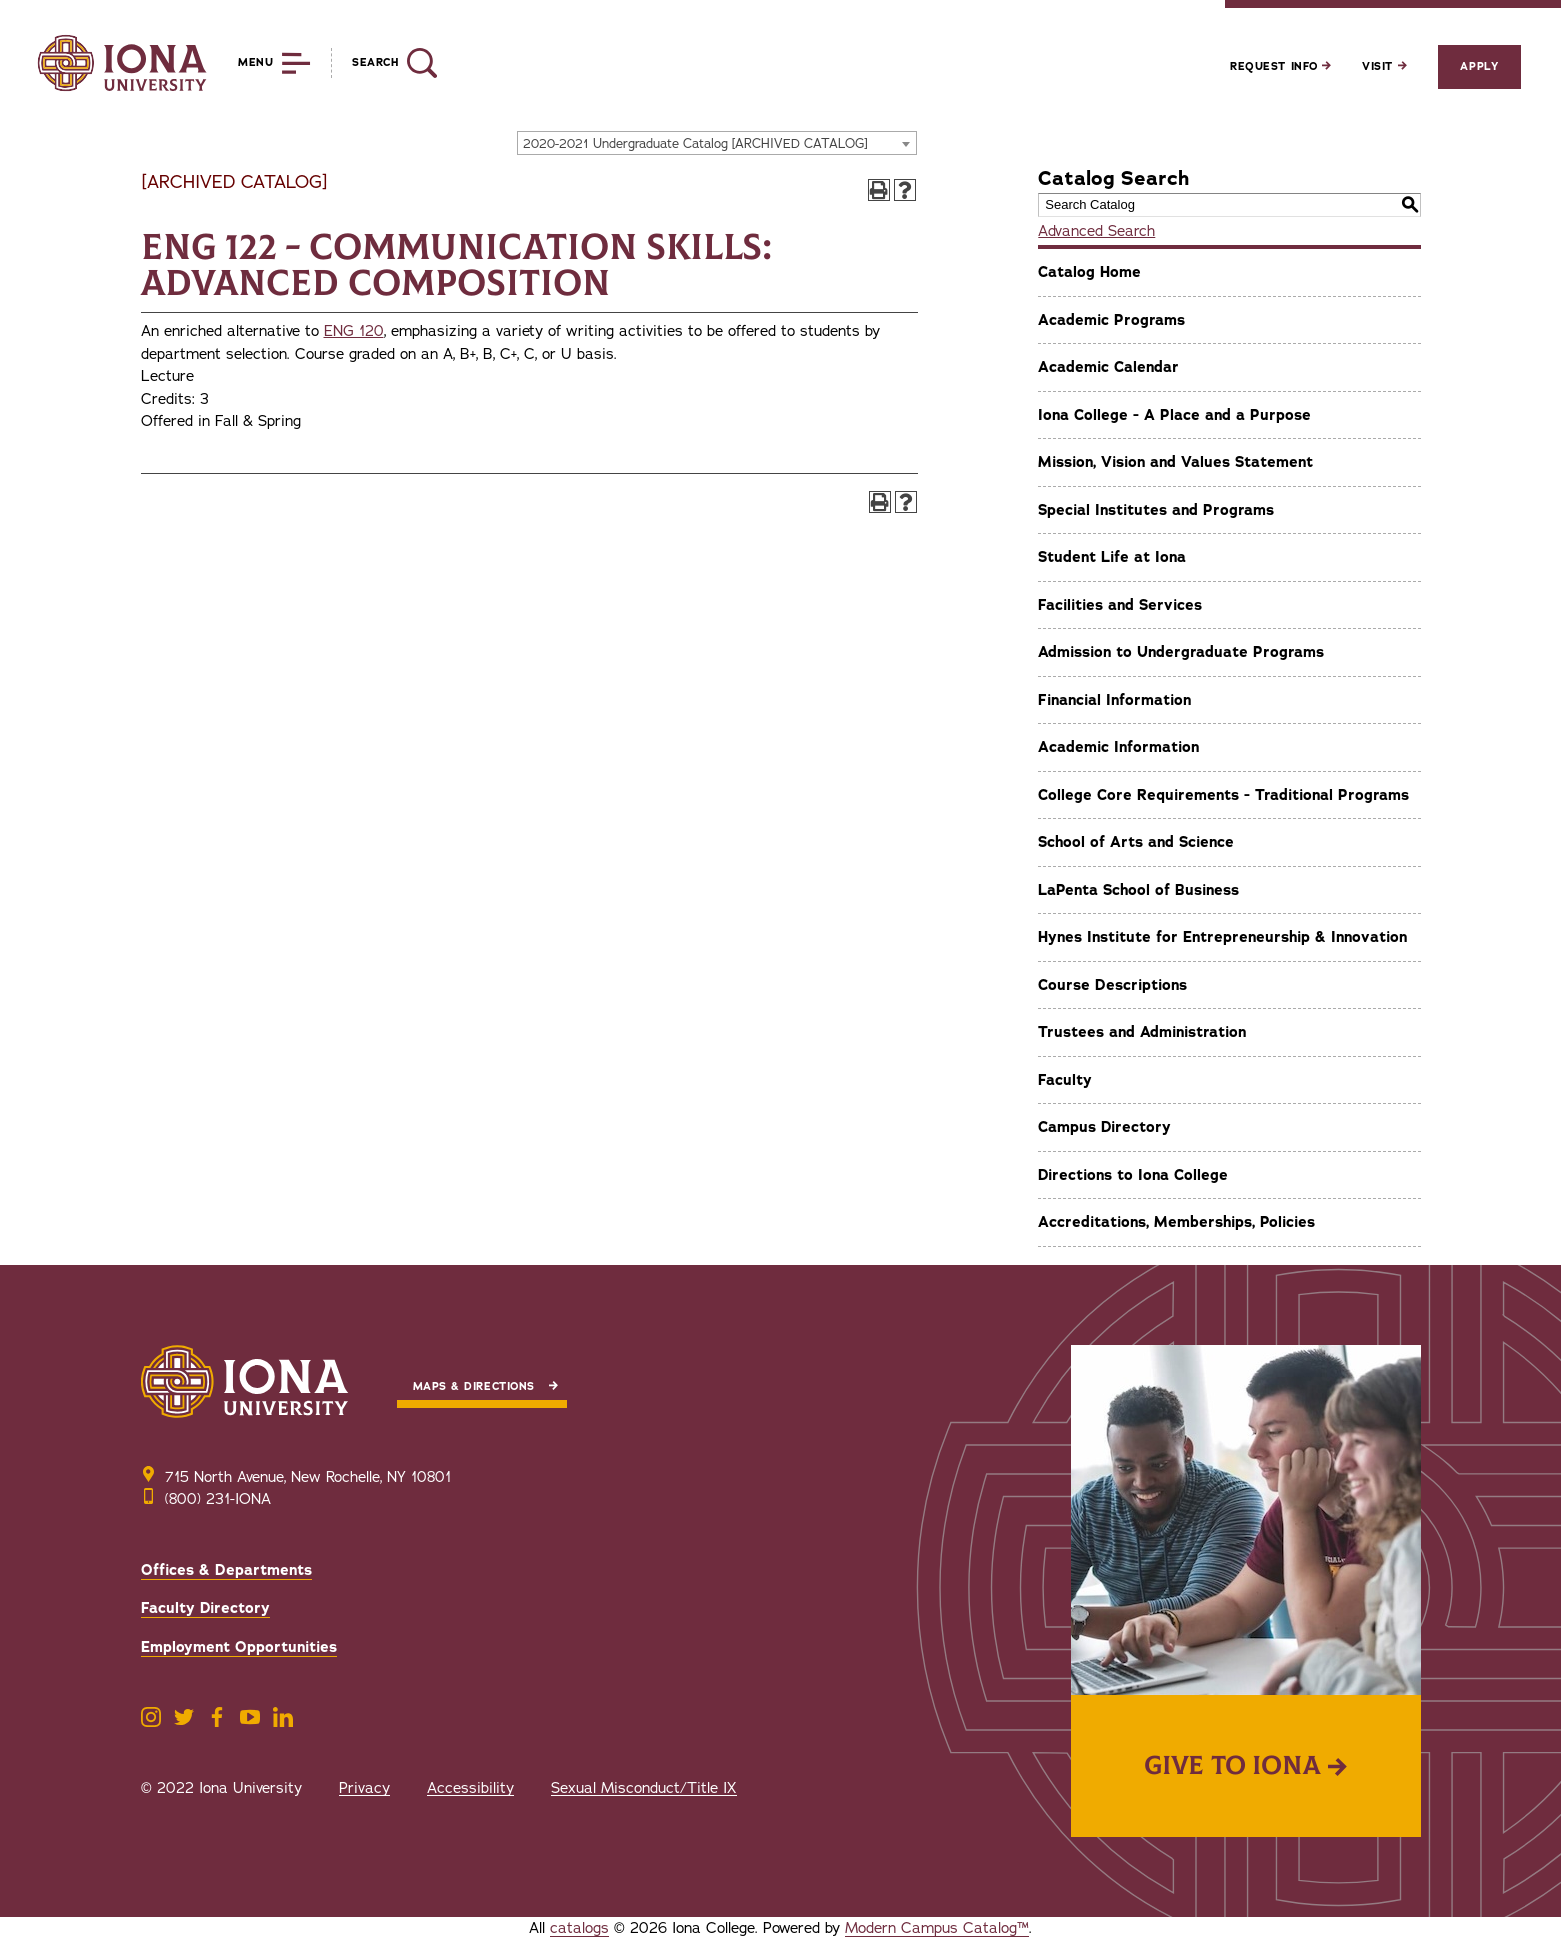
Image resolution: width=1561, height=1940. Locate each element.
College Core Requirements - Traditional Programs (1223, 795)
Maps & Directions (474, 1386)
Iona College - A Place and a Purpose (1174, 415)
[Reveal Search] (383, 63)
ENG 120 (354, 331)
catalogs (579, 1928)
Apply (1479, 66)
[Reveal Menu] (259, 63)
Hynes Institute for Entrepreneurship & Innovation (1222, 937)
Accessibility (470, 1788)
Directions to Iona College (1133, 1175)
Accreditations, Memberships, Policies (1176, 1222)
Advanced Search (1096, 231)
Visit (1384, 66)
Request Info (1280, 66)
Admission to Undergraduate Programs (1181, 652)
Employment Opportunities (239, 1647)
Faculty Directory (205, 1608)
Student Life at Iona (1112, 557)
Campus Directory (1104, 1127)
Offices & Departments (226, 1570)
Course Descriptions (1112, 985)
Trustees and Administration (1142, 1032)
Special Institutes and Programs (1156, 510)
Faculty (1065, 1080)
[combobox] (717, 143)
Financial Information (1114, 700)
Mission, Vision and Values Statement (1175, 462)
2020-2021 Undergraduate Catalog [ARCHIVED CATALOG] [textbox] (695, 144)
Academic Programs (1111, 320)
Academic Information (1118, 747)
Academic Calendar (1108, 367)
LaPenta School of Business (1138, 890)
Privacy (364, 1788)
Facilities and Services (1120, 605)
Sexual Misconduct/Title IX (644, 1788)
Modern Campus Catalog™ (937, 1928)
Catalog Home (1089, 272)
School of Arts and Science (1136, 842)
